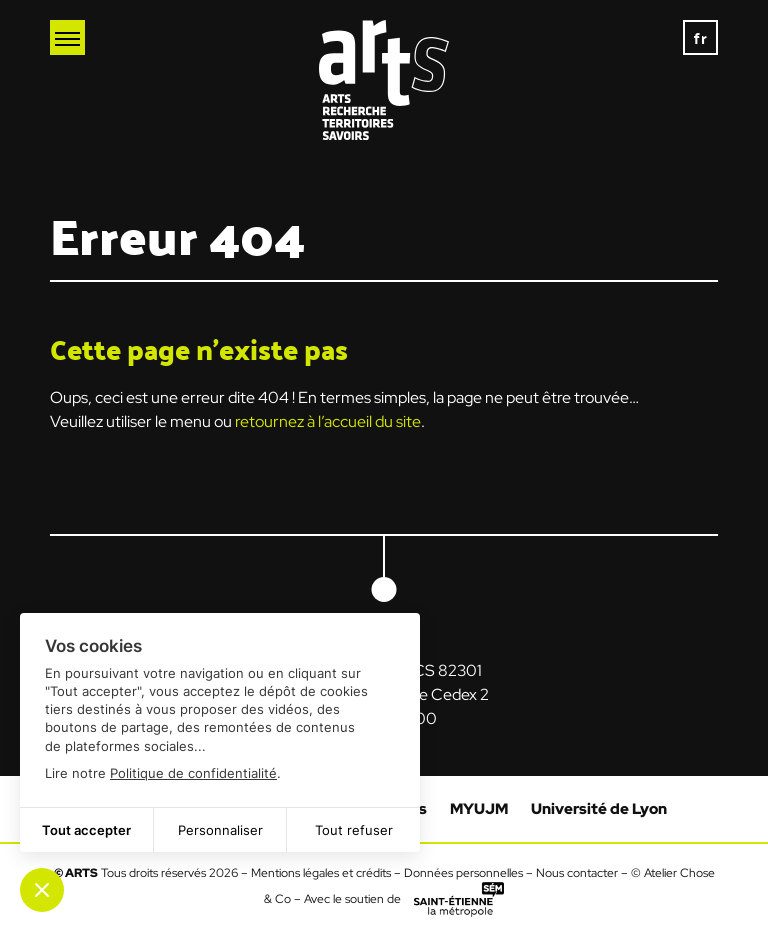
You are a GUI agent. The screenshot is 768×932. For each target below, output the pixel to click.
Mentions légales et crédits (321, 873)
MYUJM (479, 809)
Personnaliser (220, 830)
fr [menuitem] (701, 37)
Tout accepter (86, 830)
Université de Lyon (599, 809)
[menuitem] (700, 37)
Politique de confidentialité (193, 773)
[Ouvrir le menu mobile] (67, 37)
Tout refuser (354, 830)
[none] (700, 37)
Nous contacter (577, 873)
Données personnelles (463, 873)
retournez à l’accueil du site (328, 421)
